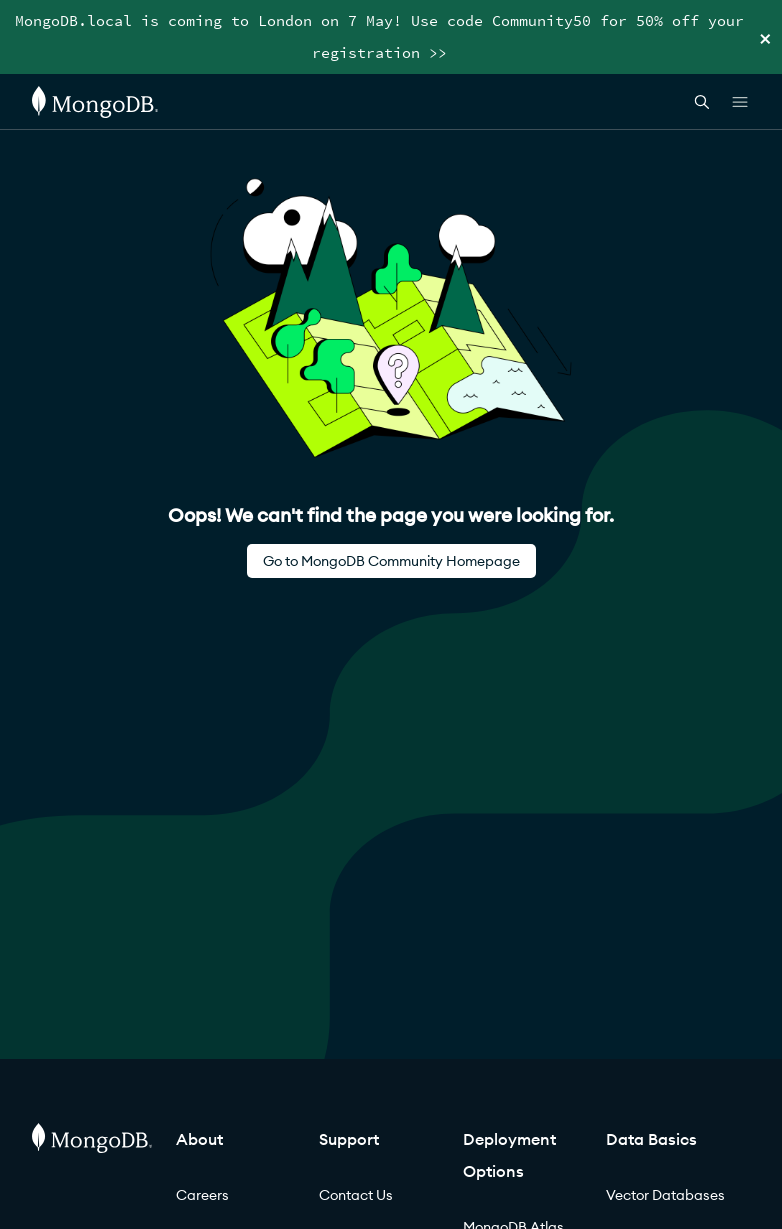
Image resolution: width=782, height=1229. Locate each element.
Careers (202, 1195)
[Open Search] (702, 101)
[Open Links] (740, 102)
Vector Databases (665, 1195)
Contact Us (356, 1195)
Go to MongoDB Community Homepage (391, 561)
